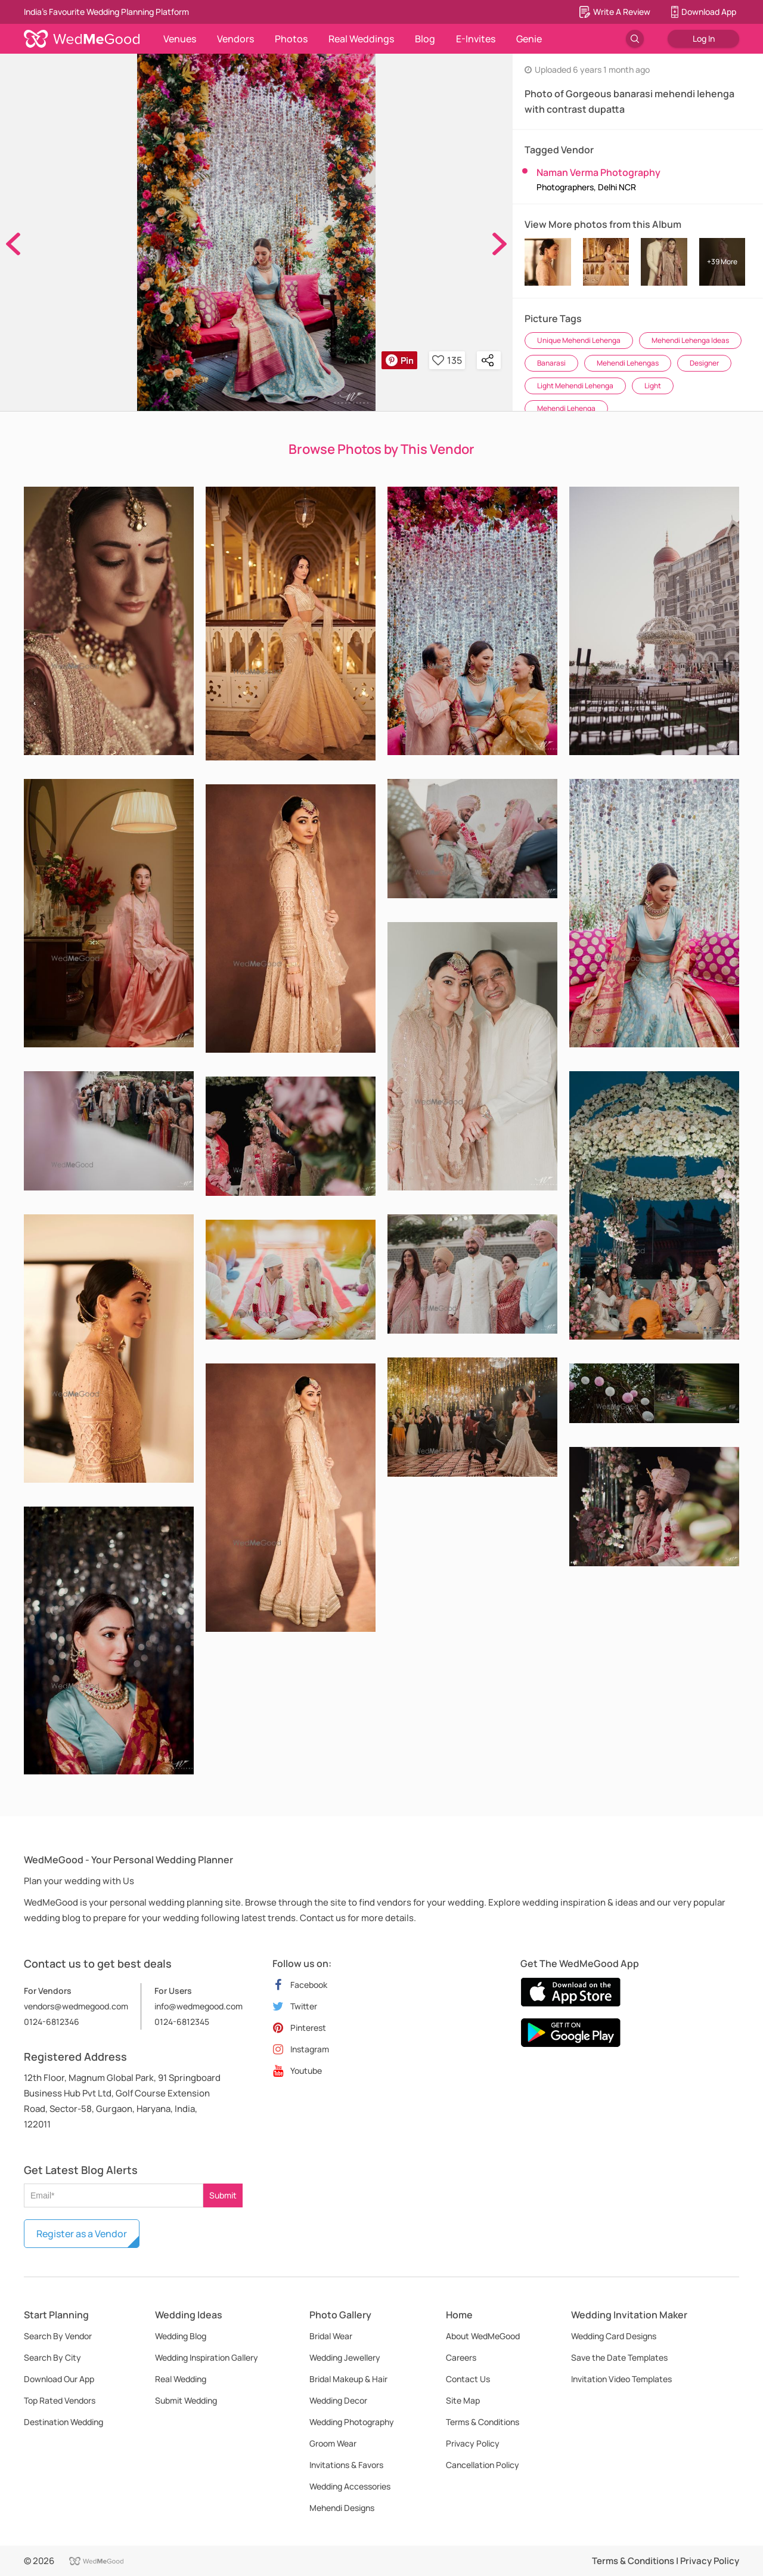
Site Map (463, 2400)
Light (652, 386)
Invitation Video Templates (621, 2379)
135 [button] (447, 360)
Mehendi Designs (341, 2507)
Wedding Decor (338, 2400)
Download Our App (59, 2379)
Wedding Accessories (349, 2486)
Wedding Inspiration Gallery (206, 2357)
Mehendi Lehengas (628, 363)
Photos (291, 38)
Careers (461, 2357)
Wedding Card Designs (613, 2336)
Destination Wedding (63, 2421)
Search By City (52, 2357)
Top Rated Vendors (59, 2400)
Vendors (235, 38)
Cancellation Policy (482, 2464)
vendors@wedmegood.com (76, 2006)
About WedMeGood (483, 2336)
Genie (529, 38)
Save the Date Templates (619, 2357)
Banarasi (551, 363)
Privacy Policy (473, 2443)
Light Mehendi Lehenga (575, 386)
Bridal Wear (330, 2336)
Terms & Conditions (482, 2421)
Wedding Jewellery (344, 2357)
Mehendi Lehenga (566, 408)
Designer (704, 363)
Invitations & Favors (346, 2464)
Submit (223, 2195)
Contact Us (468, 2379)
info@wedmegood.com (198, 2006)
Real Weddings (361, 38)
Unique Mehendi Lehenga (579, 340)
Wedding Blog (180, 2336)
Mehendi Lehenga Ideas (690, 340)
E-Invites (475, 38)
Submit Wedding (186, 2400)
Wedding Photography (351, 2421)
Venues (179, 38)
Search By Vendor (58, 2336)
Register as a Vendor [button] (81, 2233)
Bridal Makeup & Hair (348, 2379)
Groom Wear (332, 2443)
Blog (425, 38)
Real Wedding (180, 2379)
